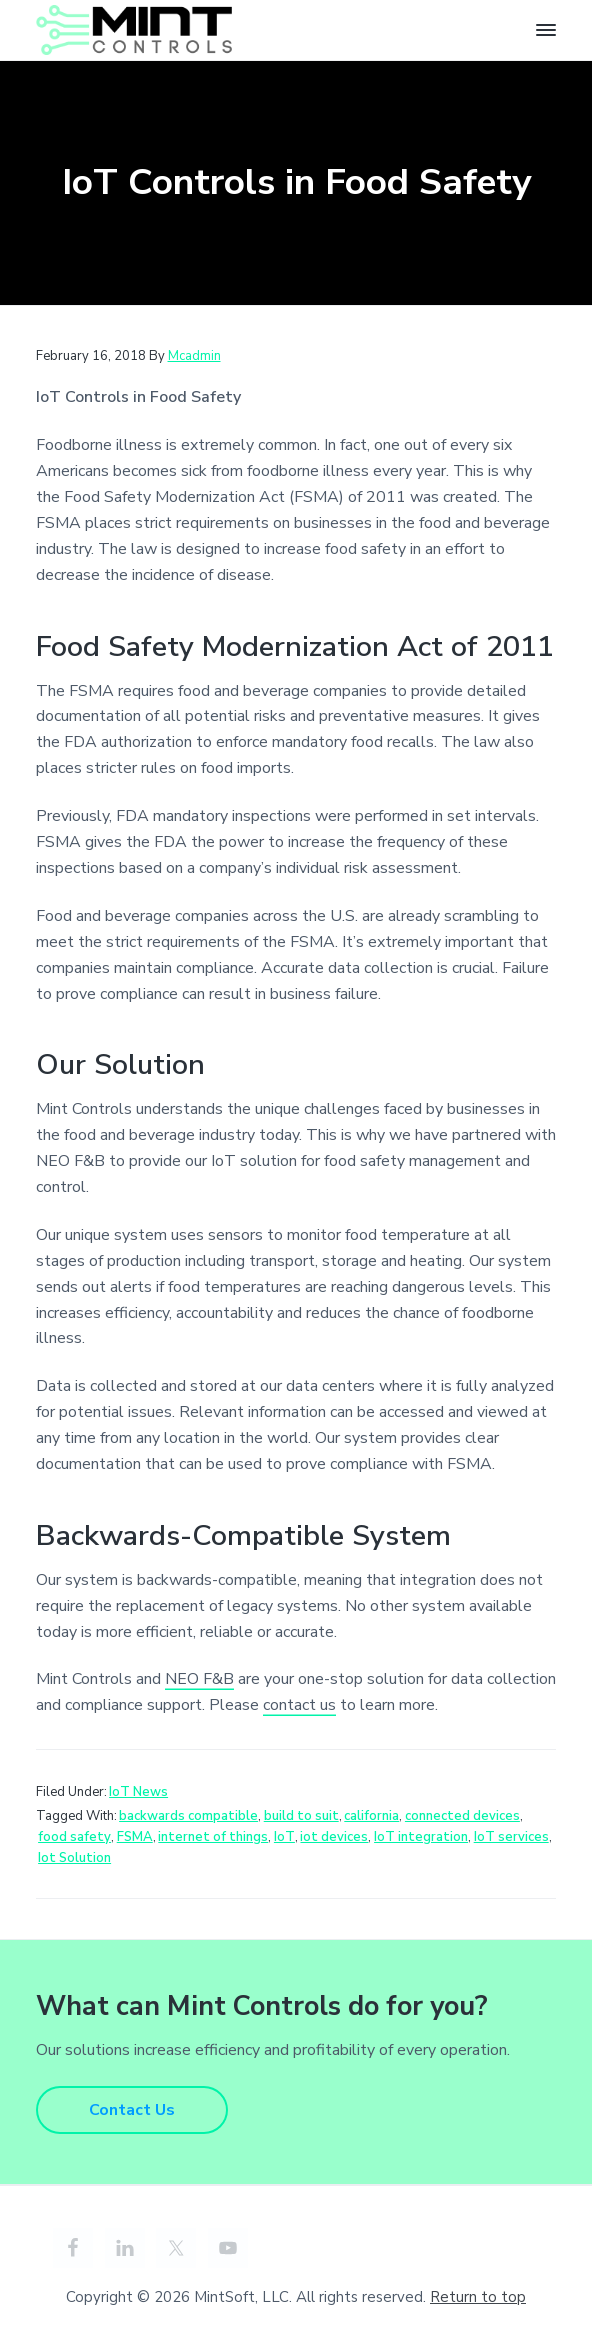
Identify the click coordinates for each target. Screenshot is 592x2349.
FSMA (135, 1837)
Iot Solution (74, 1858)
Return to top (478, 2297)
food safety (74, 1837)
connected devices (462, 1816)
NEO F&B (199, 1679)
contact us (299, 1705)
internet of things (213, 1837)
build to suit (301, 1816)
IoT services (511, 1837)
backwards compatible (188, 1816)
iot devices (334, 1837)
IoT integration (421, 1837)
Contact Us (132, 2110)
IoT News (138, 1792)
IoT (284, 1837)
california (371, 1816)
